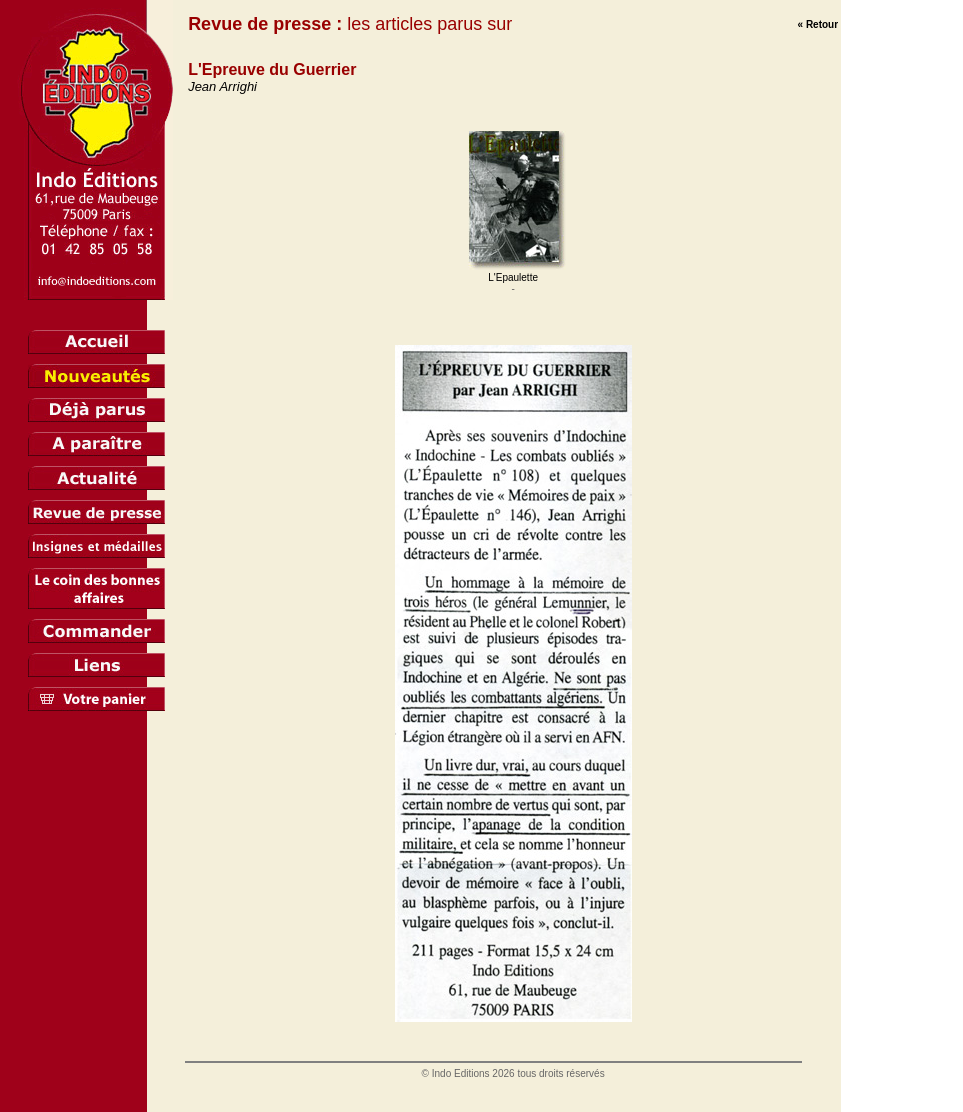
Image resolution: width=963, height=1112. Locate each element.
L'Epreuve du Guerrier (272, 69)
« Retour (818, 24)
